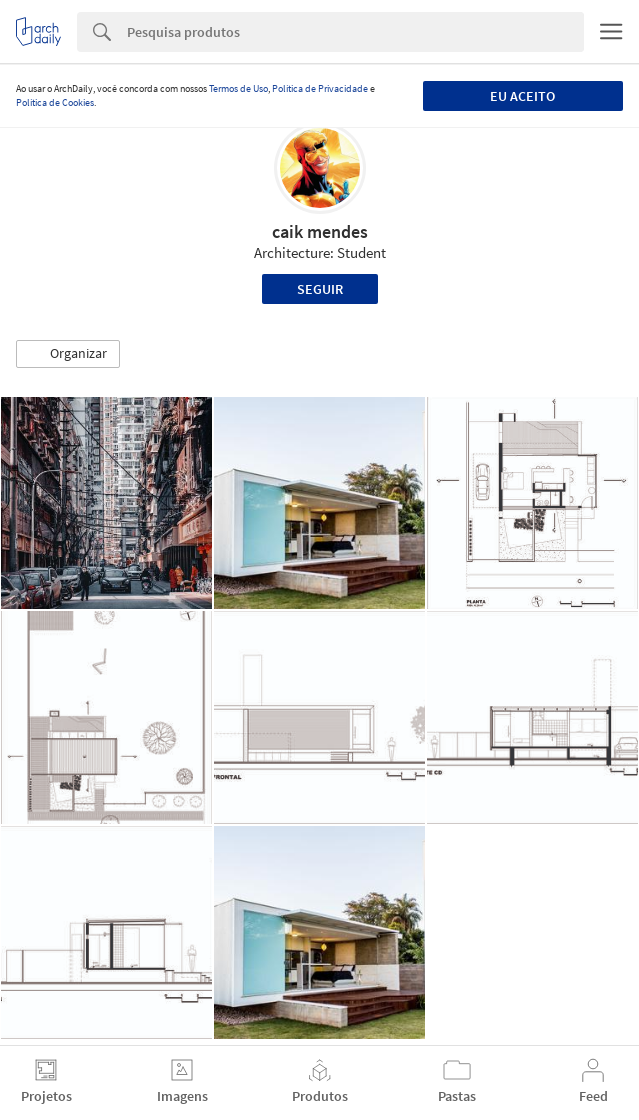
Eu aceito (522, 96)
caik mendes (320, 231)
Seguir (320, 289)
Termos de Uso (238, 88)
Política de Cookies (55, 102)
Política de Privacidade (320, 88)
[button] (68, 354)
